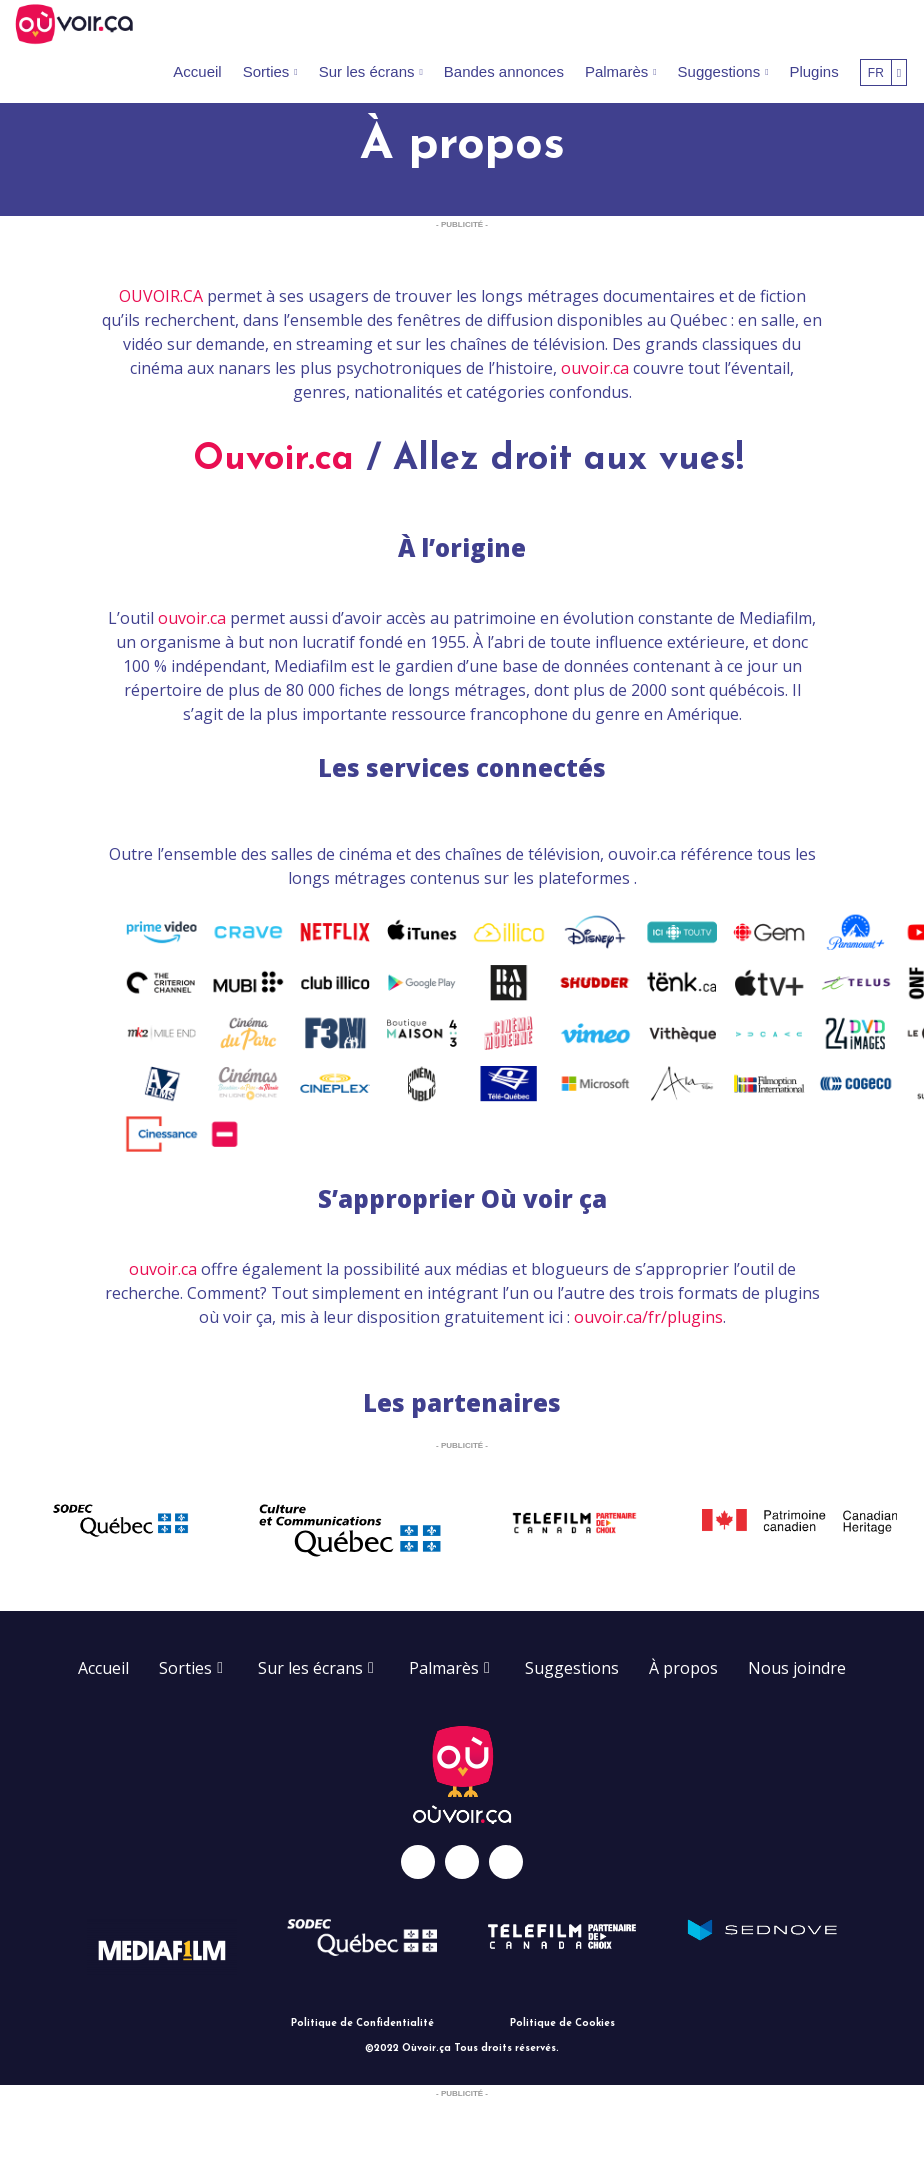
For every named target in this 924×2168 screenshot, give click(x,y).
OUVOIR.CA (161, 296)
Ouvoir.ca (273, 460)
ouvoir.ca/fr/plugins (648, 1317)
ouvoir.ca (595, 368)
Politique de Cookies (562, 2023)
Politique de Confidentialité (362, 2023)
